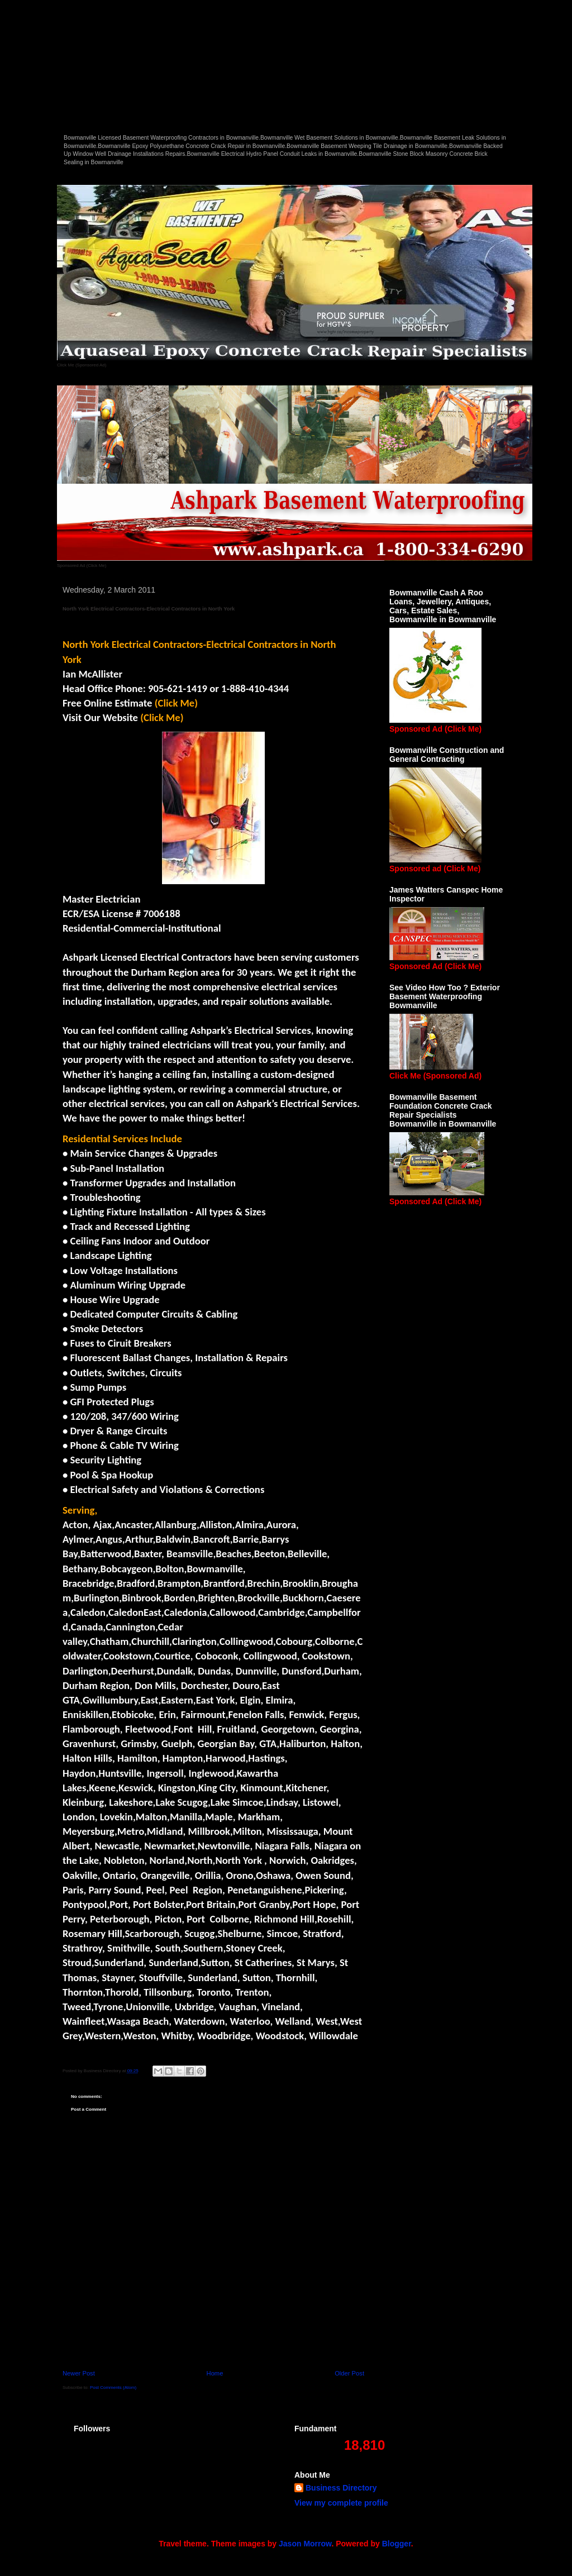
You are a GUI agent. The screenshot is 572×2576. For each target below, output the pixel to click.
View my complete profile (341, 2502)
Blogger (396, 2543)
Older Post (349, 2373)
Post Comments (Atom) (113, 2387)
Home (215, 2373)
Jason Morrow (305, 2543)
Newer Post (79, 2373)
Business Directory (341, 2487)
